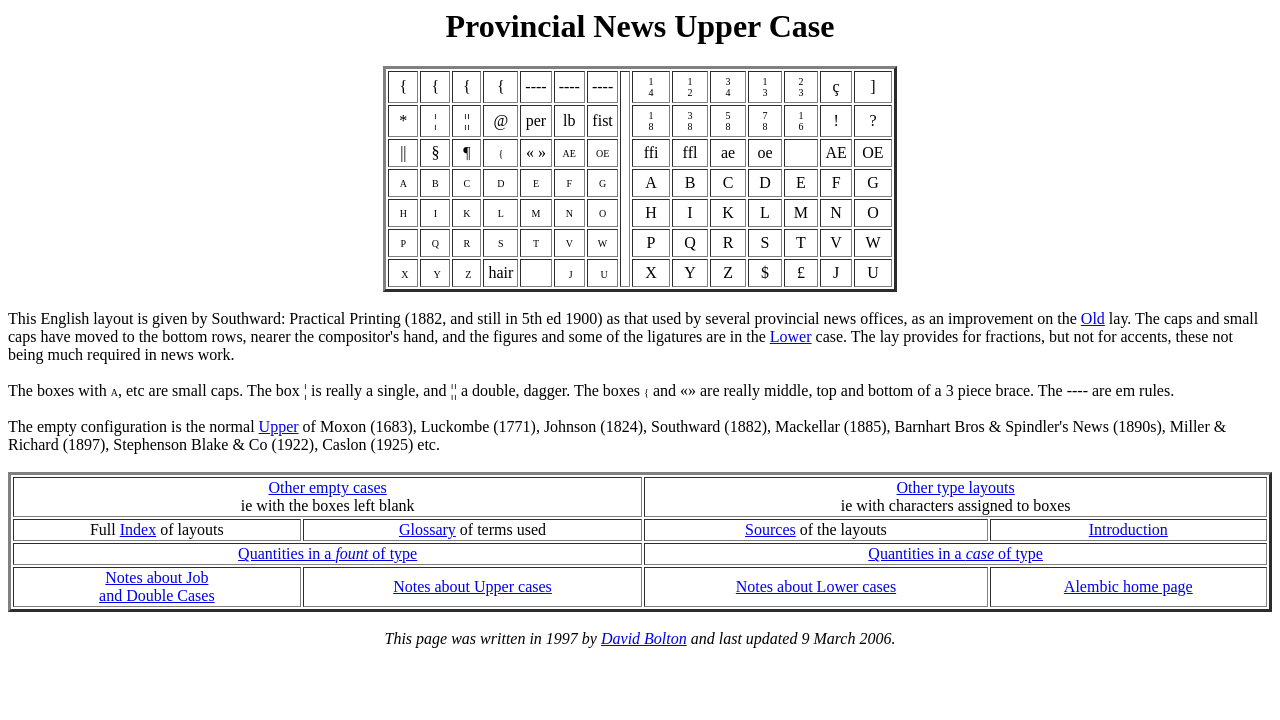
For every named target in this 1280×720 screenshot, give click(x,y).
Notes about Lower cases (816, 586)
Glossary (427, 529)
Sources (770, 529)
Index (138, 529)
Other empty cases (328, 487)
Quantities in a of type (327, 553)
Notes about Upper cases (472, 586)
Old (1093, 318)
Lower (791, 336)
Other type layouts (956, 487)
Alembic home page (1128, 586)
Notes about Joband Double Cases (157, 586)
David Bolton (644, 638)
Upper (279, 426)
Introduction (1128, 529)
